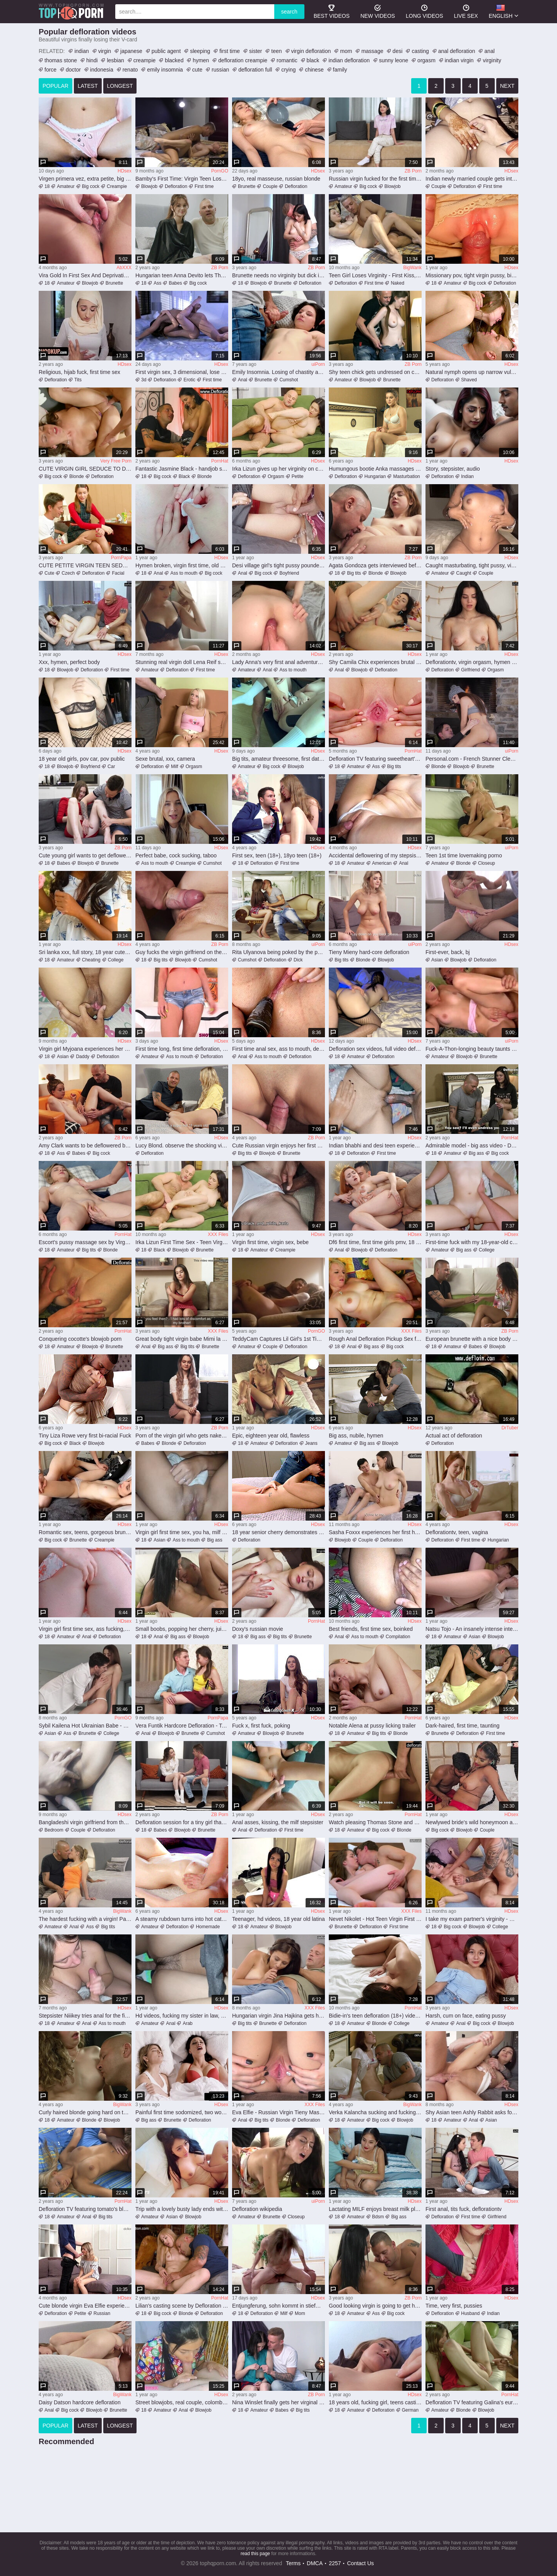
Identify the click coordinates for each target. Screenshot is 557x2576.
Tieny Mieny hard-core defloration (369, 952)
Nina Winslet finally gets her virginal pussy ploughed (278, 2402)
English (501, 11)
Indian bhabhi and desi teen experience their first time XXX (375, 1145)
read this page (255, 2553)
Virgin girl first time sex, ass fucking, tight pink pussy (85, 1629)
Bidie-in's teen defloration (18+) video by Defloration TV (375, 2016)
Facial (118, 573)
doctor (73, 70)
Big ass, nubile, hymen (356, 1435)
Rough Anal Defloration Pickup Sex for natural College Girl (375, 1339)
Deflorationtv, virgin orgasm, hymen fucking (471, 662)
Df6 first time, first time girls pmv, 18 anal (375, 1242)
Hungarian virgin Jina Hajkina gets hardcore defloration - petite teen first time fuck (278, 2016)
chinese (314, 70)
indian (81, 51)
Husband (470, 2313)
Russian (102, 2313)
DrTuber (509, 1428)
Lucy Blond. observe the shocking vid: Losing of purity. (181, 1145)
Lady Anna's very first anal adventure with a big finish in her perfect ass (278, 662)
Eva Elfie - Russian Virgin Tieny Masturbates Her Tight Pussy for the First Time (278, 2112)
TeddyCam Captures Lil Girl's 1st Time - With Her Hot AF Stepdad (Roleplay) (278, 1339)
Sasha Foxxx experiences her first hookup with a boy (375, 1532)
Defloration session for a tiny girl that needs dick (181, 1822)
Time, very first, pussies (453, 2306)
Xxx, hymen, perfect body (69, 662)
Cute (49, 573)
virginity (492, 60)
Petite (298, 476)
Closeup (486, 863)
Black (184, 476)
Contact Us (360, 2563)
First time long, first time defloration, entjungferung (181, 1049)
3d (143, 379)
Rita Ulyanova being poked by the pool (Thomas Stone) (278, 952)
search (289, 12)
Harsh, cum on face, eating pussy (465, 2016)
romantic (287, 60)
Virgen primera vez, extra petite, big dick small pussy (85, 179)
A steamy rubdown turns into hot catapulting (181, 1919)
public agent (166, 51)
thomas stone (60, 60)
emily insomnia (165, 70)
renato (130, 70)
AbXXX (124, 267)
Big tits (354, 573)
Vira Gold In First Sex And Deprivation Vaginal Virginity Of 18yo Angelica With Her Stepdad (85, 275)
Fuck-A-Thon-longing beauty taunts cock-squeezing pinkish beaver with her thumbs (471, 1049)
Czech (68, 573)
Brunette (246, 186)
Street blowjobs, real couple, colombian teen (181, 2402)
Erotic (189, 379)
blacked (174, 60)
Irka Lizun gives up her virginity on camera (278, 469)
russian (220, 70)
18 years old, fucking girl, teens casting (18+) (375, 2402)
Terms (293, 2563)
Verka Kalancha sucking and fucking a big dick (375, 2112)
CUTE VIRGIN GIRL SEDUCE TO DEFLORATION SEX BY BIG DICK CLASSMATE (85, 469)
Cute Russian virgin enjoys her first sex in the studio (278, 1145)
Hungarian (375, 476)
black (313, 60)
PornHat (219, 461)
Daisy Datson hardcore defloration (80, 2402)
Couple (270, 186)
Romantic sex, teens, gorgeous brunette (85, 1532)
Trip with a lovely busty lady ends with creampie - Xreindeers (181, 2209)
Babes (175, 283)
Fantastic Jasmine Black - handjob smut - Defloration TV (181, 469)
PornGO (219, 171)
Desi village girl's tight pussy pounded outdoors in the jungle (278, 565)
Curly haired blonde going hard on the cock (85, 2112)
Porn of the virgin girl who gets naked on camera (181, 1435)
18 (47, 186)
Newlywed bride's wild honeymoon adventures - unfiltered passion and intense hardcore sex (471, 1822)
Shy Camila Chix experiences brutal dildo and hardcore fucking (375, 662)
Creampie (117, 186)
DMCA (315, 2563)
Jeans (311, 1443)
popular (55, 86)
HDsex (125, 171)
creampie (144, 60)
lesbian (115, 60)
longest (120, 86)
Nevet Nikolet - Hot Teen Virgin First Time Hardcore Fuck (375, 1919)
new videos (378, 11)
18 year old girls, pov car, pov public (82, 759)
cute (197, 70)
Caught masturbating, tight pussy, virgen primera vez (471, 565)
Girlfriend (470, 670)
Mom (300, 2313)
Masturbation (406, 476)
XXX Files (218, 1234)
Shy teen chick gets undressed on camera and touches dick (375, 372)
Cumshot (288, 379)
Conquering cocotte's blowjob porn (80, 1339)
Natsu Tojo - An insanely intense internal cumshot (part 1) (471, 1629)
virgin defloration (311, 51)
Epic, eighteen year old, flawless (270, 1435)
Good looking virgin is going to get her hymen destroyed (375, 2306)
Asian (437, 960)
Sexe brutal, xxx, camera (165, 759)
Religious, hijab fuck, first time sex (79, 372)
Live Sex (466, 11)
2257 (335, 2563)
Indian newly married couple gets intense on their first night (471, 179)
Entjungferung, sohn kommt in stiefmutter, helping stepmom (278, 2306)
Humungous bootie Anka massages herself (375, 469)
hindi (92, 60)
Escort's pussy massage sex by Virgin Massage (85, 1242)
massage (372, 51)
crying (288, 70)
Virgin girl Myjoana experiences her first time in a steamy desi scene (85, 1049)
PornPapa (121, 557)
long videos (424, 11)
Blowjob (149, 186)
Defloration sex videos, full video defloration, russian (375, 1049)
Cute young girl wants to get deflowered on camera (85, 855)
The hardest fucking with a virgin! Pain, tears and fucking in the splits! (85, 1919)
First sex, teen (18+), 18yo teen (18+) (276, 855)
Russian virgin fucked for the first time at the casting (375, 179)
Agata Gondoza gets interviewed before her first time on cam (375, 565)
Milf (174, 766)
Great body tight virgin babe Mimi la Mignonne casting (181, 1339)
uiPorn (318, 364)
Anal (242, 379)
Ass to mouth (183, 573)
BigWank (412, 267)
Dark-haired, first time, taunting (462, 1725)
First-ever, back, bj (447, 952)
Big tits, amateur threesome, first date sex (278, 759)
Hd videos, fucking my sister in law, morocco (181, 2016)
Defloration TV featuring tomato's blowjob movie (85, 2209)
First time (204, 186)
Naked (397, 283)
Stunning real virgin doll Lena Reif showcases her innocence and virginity (181, 662)
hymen (201, 60)
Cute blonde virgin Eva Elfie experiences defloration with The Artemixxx (85, 2306)
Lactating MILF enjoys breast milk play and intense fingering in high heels (375, 2209)
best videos (332, 11)
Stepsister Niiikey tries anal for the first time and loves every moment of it (85, 2016)
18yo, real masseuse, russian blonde (276, 179)
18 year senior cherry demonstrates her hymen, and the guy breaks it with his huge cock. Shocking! (278, 1532)
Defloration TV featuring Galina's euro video (471, 2402)
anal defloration (456, 51)
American (382, 863)
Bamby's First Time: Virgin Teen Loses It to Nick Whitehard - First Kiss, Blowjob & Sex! (181, 179)
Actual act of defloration (453, 1435)
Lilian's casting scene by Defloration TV (181, 2306)
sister (255, 51)
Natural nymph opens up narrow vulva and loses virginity (471, 372)
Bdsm (378, 2216)
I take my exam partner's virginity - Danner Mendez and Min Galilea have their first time (471, 1919)
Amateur (65, 186)
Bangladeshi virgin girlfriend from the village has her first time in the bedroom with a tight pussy (85, 1822)
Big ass (476, 1153)
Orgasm (276, 476)
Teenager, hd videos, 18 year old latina (278, 1919)
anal (489, 51)
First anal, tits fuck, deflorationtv (463, 2209)
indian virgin (459, 60)
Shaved (469, 379)
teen (276, 51)
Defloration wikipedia (257, 2209)
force (50, 70)
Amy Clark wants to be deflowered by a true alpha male (85, 1145)
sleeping (200, 51)
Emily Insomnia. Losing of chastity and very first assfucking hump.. (278, 372)
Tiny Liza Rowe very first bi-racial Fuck (85, 1435)
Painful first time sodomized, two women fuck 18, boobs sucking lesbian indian (181, 2112)
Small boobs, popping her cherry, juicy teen (181, 1629)
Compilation (398, 1636)
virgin (104, 51)
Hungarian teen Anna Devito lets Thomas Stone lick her (181, 275)
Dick (298, 960)
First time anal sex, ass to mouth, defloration (278, 1049)
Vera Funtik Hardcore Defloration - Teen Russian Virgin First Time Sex (181, 1725)
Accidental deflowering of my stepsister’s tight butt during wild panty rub (375, 855)
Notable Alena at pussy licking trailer (372, 1725)
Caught (463, 573)
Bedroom (53, 1830)
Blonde (76, 476)
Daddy (82, 1056)
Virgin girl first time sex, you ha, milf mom (181, 1532)
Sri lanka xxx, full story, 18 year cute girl (85, 952)
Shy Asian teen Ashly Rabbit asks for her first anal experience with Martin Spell (471, 2112)
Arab (187, 2023)
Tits (78, 379)
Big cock (90, 186)
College (116, 960)
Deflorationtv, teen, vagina (456, 1532)
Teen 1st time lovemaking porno (463, 855)
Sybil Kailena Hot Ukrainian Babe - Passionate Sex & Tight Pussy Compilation (85, 1725)
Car (111, 766)
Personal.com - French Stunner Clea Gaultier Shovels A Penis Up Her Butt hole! (471, 759)
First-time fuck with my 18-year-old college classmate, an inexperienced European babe (471, 1242)
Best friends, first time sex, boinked (371, 1629)
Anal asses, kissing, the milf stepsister (277, 1822)
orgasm (426, 60)
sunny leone (393, 60)
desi (398, 51)
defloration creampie (242, 60)
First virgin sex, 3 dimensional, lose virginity (181, 372)
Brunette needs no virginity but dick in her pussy (278, 275)
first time (229, 51)
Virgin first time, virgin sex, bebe (270, 1242)
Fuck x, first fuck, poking (261, 1725)
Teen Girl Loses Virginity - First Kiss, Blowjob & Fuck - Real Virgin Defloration (375, 275)
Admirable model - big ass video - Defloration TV (471, 1145)
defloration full (255, 70)
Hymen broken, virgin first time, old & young (181, 565)
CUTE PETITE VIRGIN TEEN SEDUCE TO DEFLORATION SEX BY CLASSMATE (85, 565)
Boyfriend (289, 573)
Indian (467, 476)
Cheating (91, 960)
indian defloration (349, 60)
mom (346, 51)
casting (420, 51)
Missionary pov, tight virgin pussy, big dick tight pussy (471, 275)
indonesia (101, 70)
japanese (131, 51)
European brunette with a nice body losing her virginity (471, 1339)
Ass (157, 283)
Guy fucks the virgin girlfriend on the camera (181, 952)
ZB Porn (413, 171)
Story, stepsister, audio (452, 469)
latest (88, 86)
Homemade (208, 1926)
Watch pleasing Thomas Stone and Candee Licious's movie (375, 1822)
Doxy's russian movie (257, 1629)
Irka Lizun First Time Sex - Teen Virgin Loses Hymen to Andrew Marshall (181, 1242)
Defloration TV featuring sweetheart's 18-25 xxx (375, 759)
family (340, 70)
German (410, 2410)
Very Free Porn (116, 461)
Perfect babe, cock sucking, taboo (176, 855)
